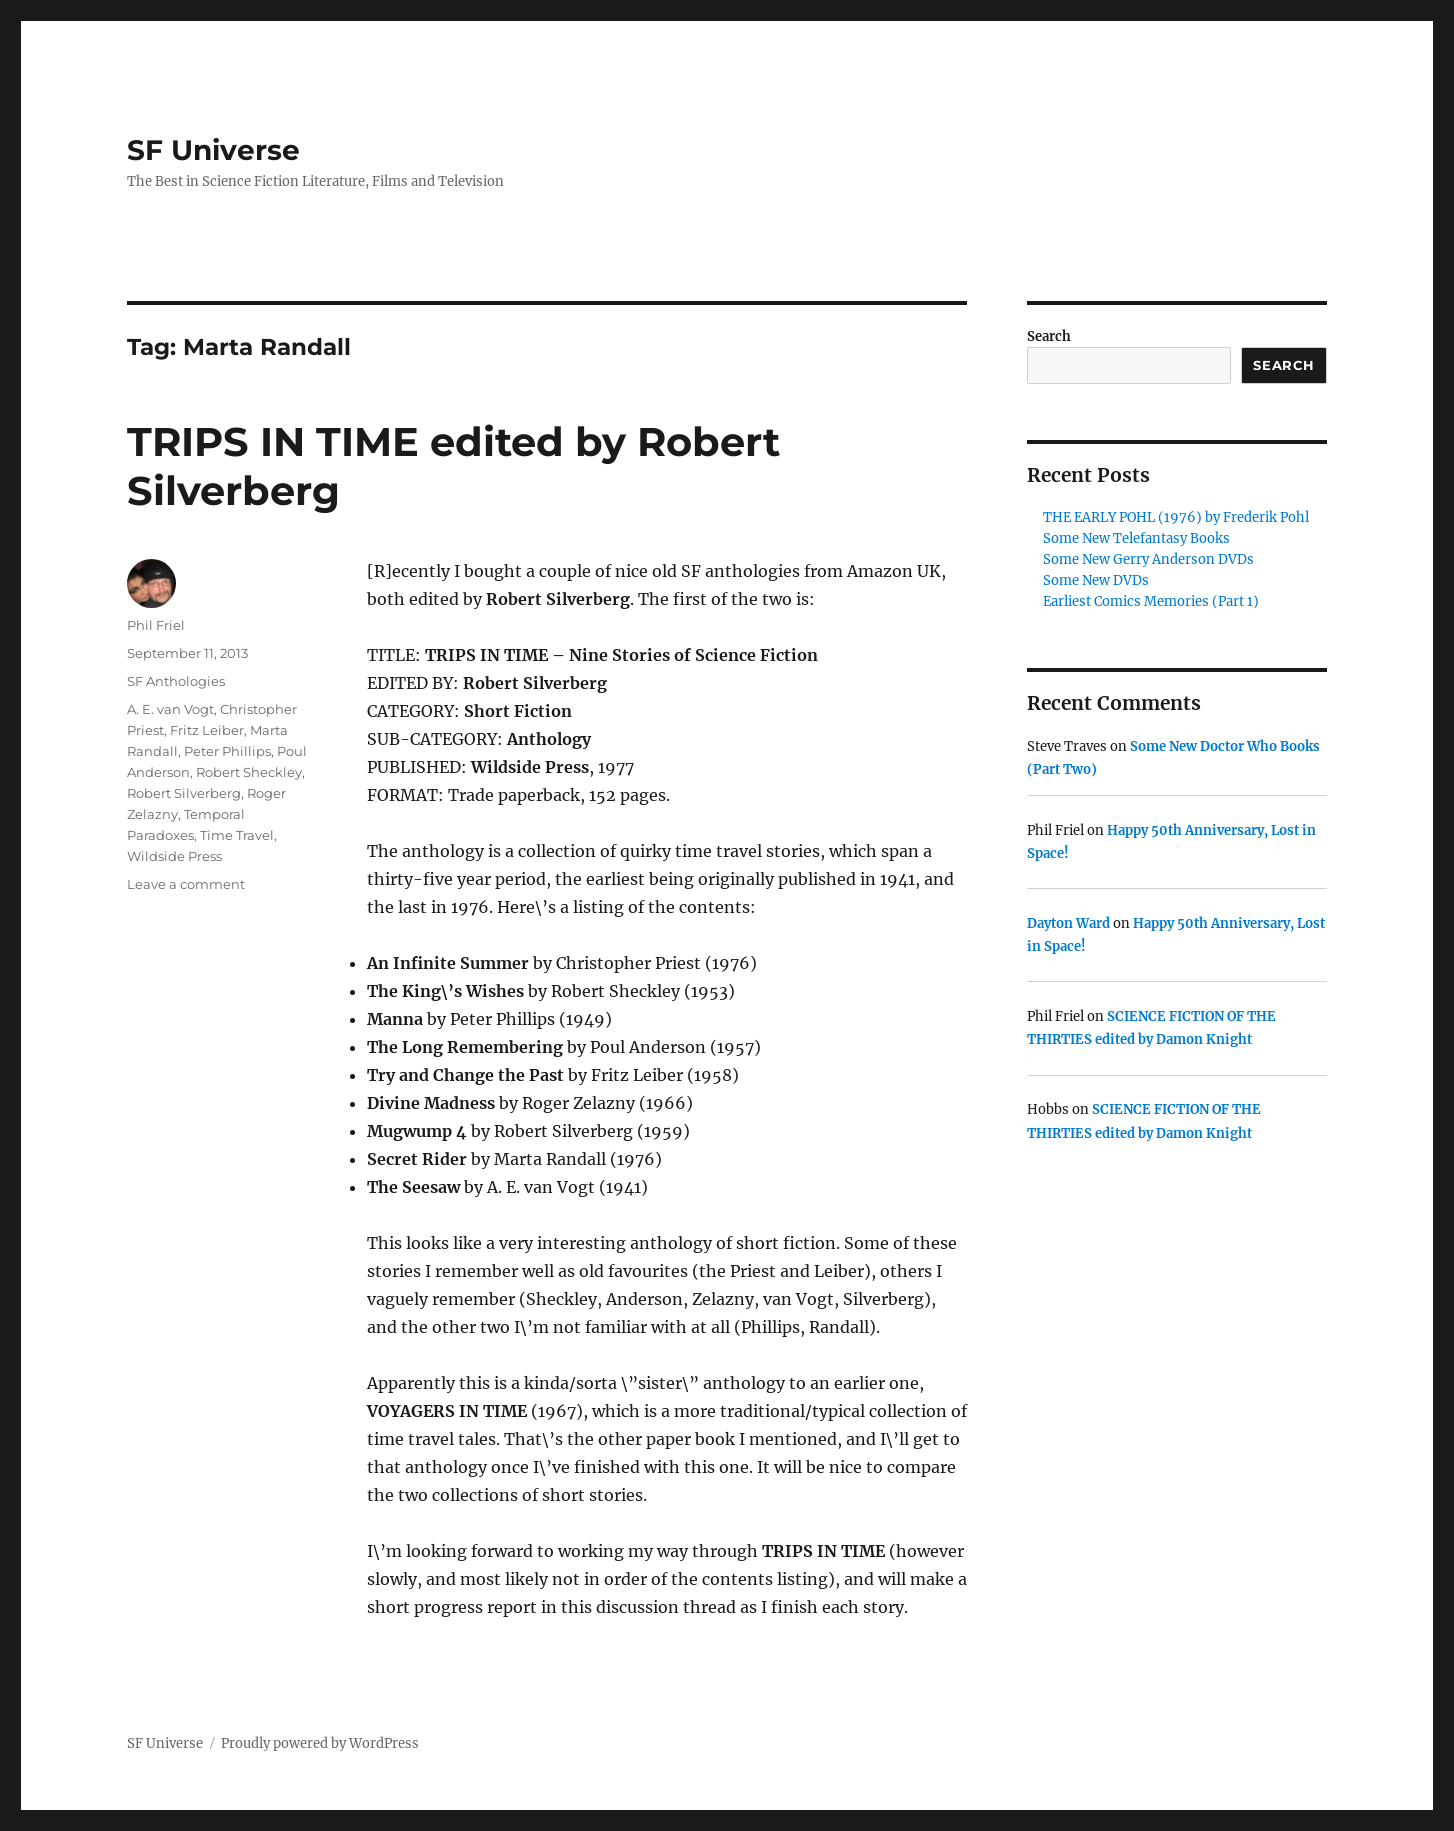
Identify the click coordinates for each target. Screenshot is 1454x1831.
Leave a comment (186, 884)
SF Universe (213, 150)
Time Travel (237, 835)
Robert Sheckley (249, 772)
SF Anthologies (176, 681)
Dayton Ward (1068, 923)
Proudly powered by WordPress (320, 1743)
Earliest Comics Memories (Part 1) (1151, 601)
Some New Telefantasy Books (1136, 538)
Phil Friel (156, 625)
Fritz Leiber (207, 730)
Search (1049, 336)
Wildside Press (174, 856)
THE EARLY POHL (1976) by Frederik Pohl (1176, 517)
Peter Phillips (227, 751)
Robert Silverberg (184, 793)
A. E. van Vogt (170, 709)
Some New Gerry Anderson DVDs (1148, 559)
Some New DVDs (1096, 580)
